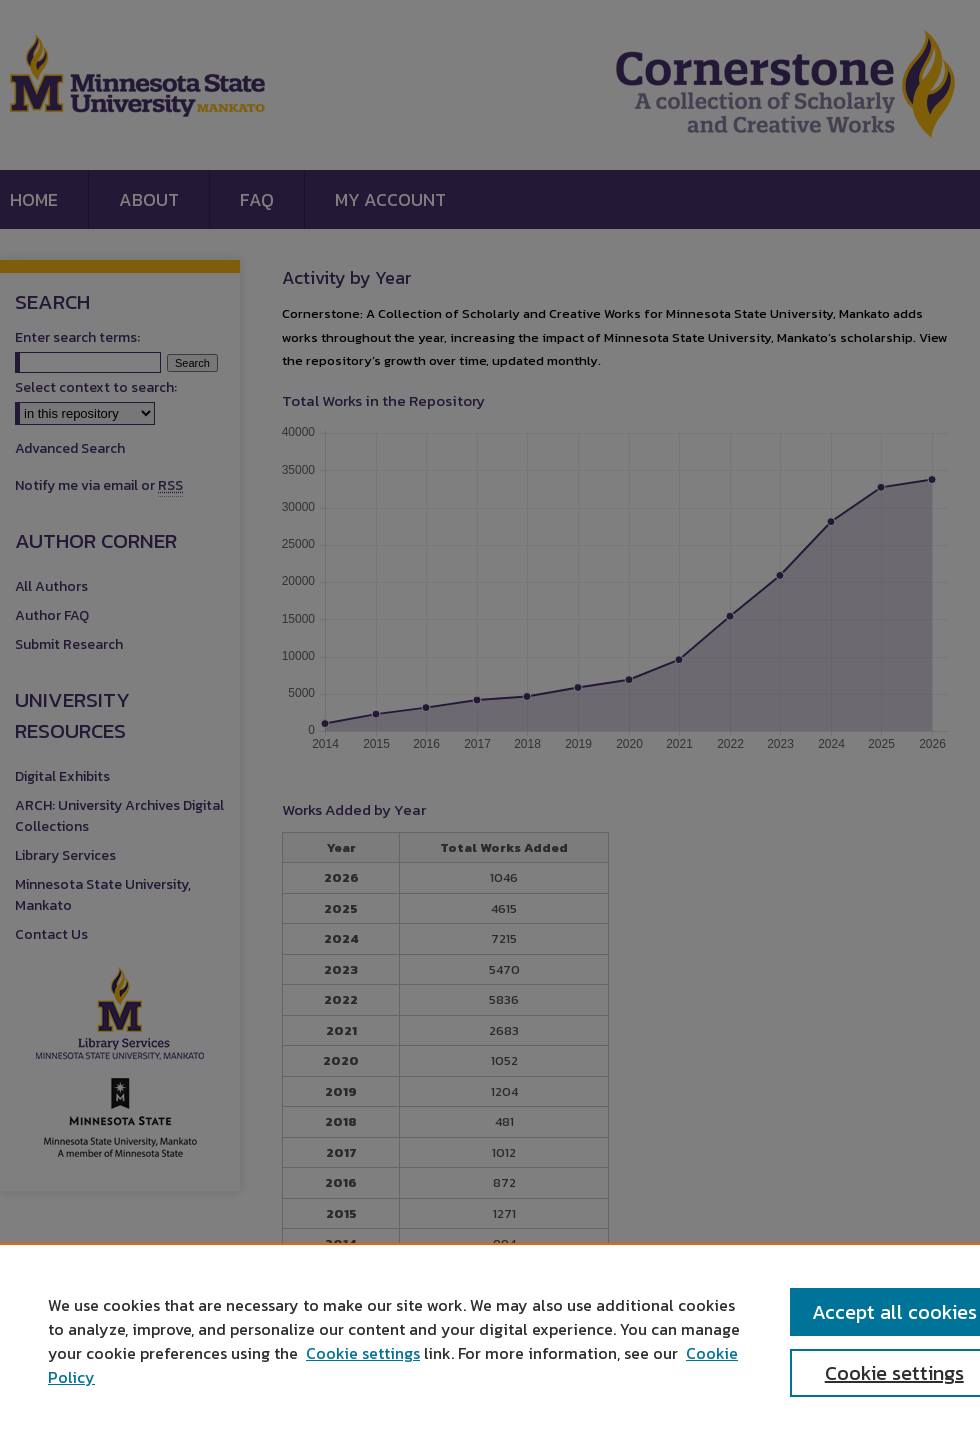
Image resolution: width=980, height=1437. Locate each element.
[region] (490, 1340)
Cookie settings (363, 1353)
